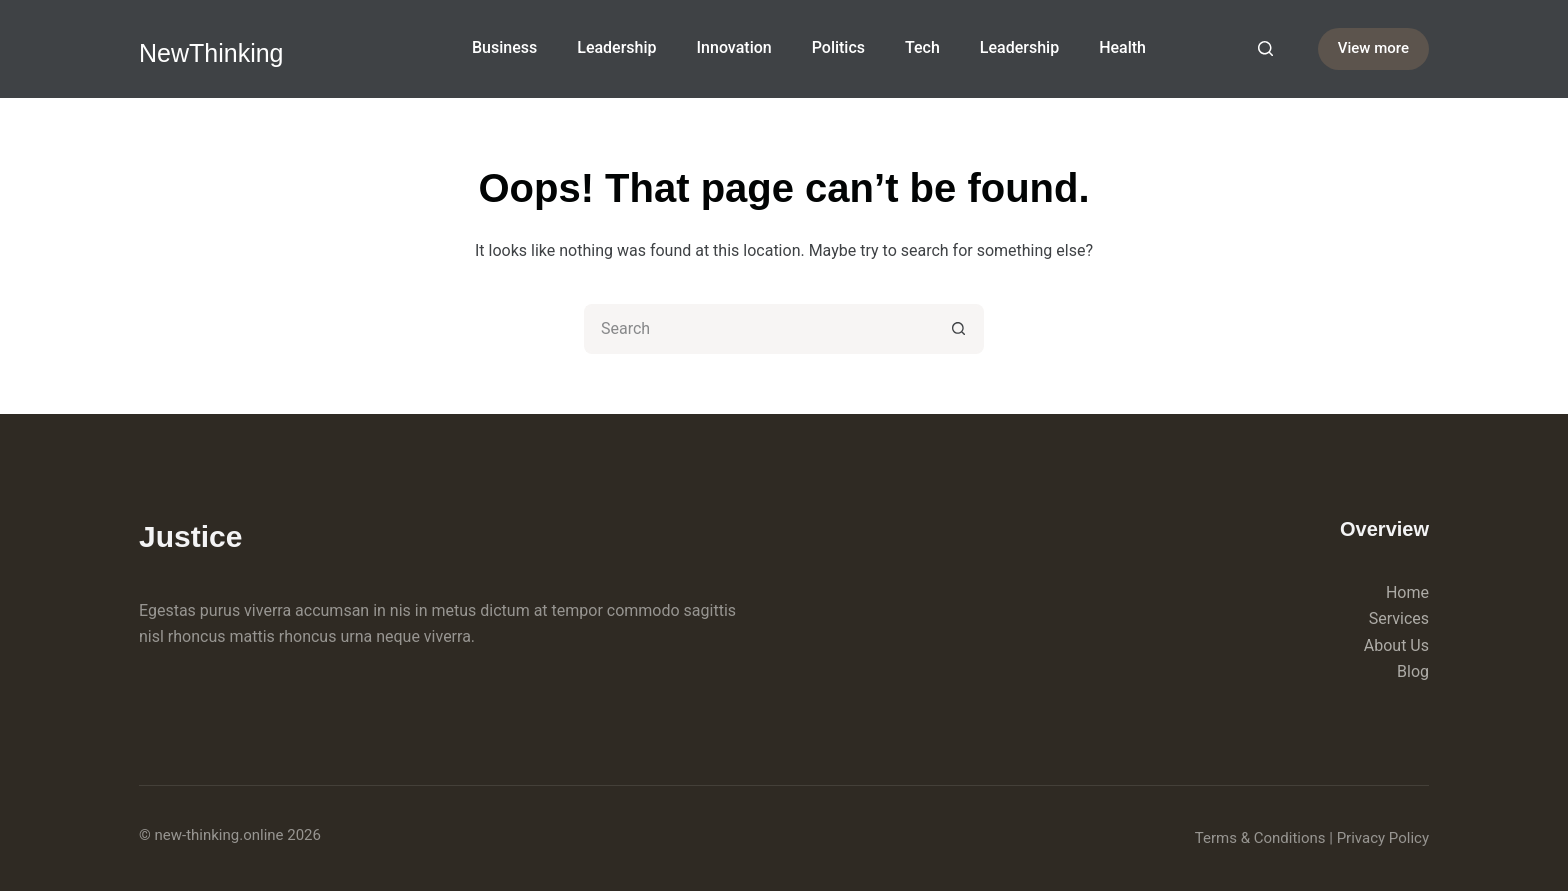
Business (504, 47)
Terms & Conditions (1260, 838)
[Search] (1265, 48)
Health (1122, 47)
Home (1407, 592)
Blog (1413, 671)
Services (1399, 618)
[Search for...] (759, 329)
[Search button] (959, 329)
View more (1373, 48)
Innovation (734, 47)
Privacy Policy (1383, 838)
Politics (838, 47)
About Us (1396, 645)
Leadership (616, 47)
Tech (922, 47)
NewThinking (211, 53)
